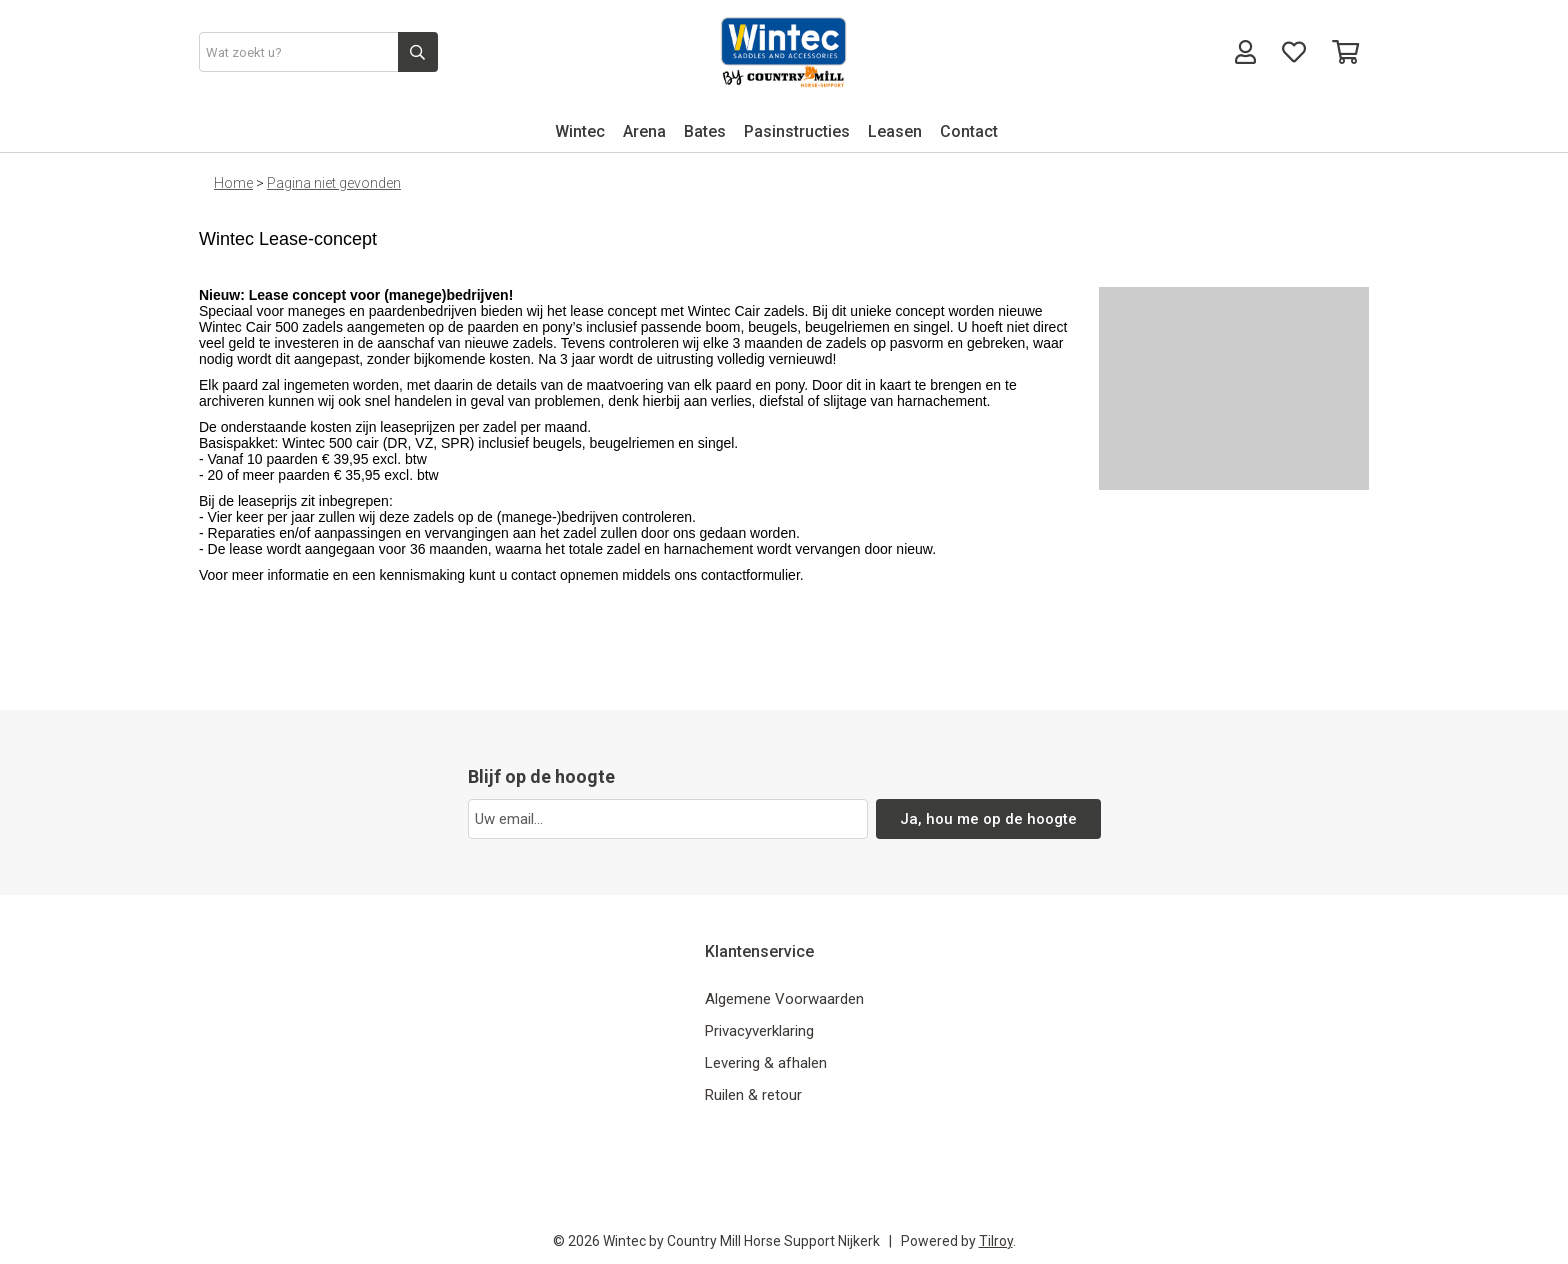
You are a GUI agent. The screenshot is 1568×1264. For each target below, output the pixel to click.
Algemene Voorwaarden (784, 999)
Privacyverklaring (759, 1031)
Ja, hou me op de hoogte (988, 819)
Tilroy (996, 1241)
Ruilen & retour (753, 1095)
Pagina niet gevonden (334, 183)
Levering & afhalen (766, 1063)
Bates (705, 131)
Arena (644, 131)
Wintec (580, 131)
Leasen (895, 131)
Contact (969, 131)
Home (233, 183)
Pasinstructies (797, 131)
